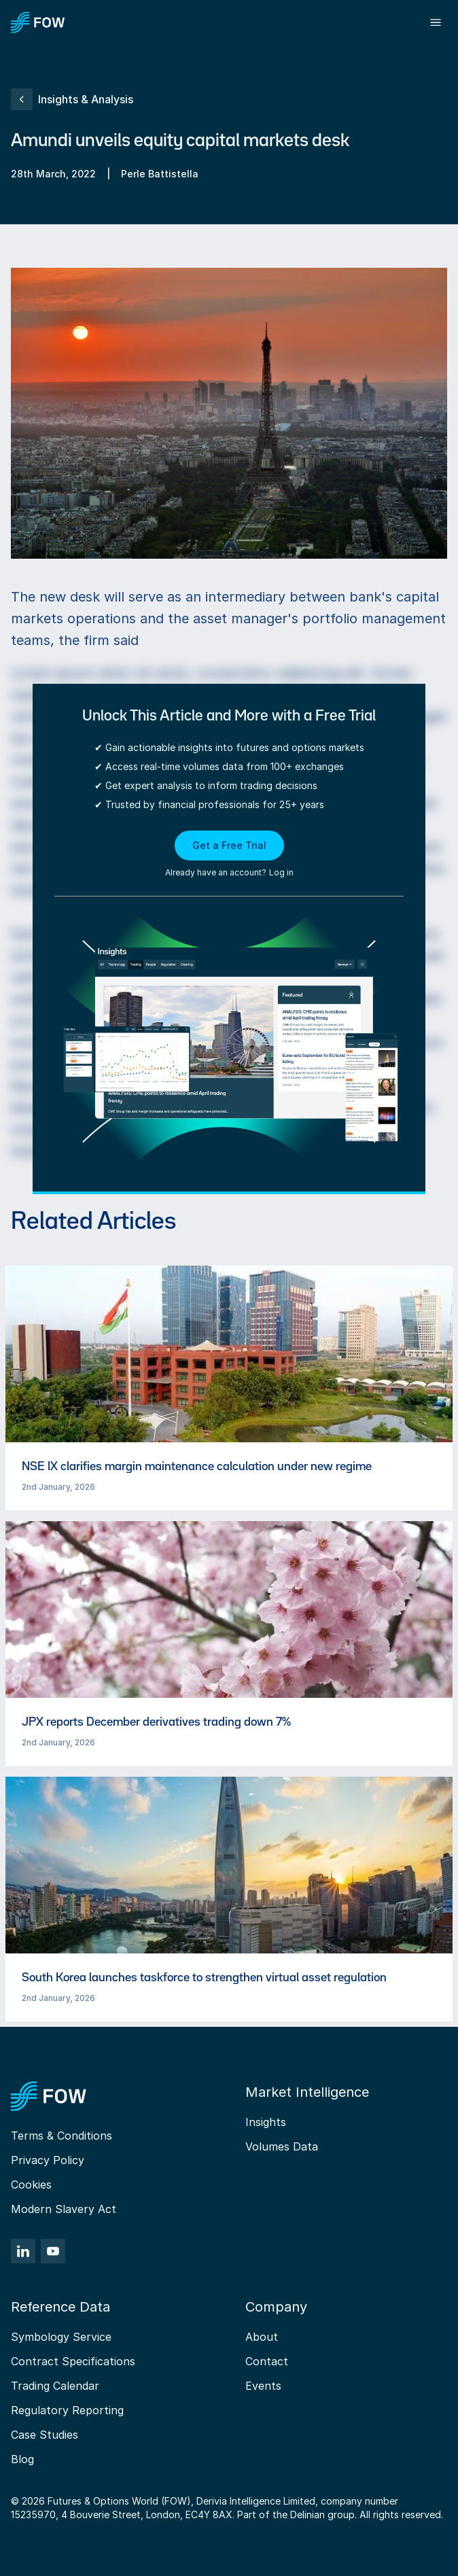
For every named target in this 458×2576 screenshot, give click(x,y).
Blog (22, 2459)
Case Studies (44, 2434)
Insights (265, 2122)
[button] (229, 855)
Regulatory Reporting (67, 2410)
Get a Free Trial (229, 845)
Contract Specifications (73, 2361)
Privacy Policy (47, 2160)
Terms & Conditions (61, 2135)
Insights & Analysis (72, 99)
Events (263, 2385)
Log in (281, 872)
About (261, 2337)
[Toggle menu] (435, 22)
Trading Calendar (55, 2385)
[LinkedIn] (23, 2251)
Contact (266, 2361)
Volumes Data (281, 2146)
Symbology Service (61, 2337)
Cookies (31, 2184)
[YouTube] (53, 2251)
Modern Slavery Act (63, 2209)
